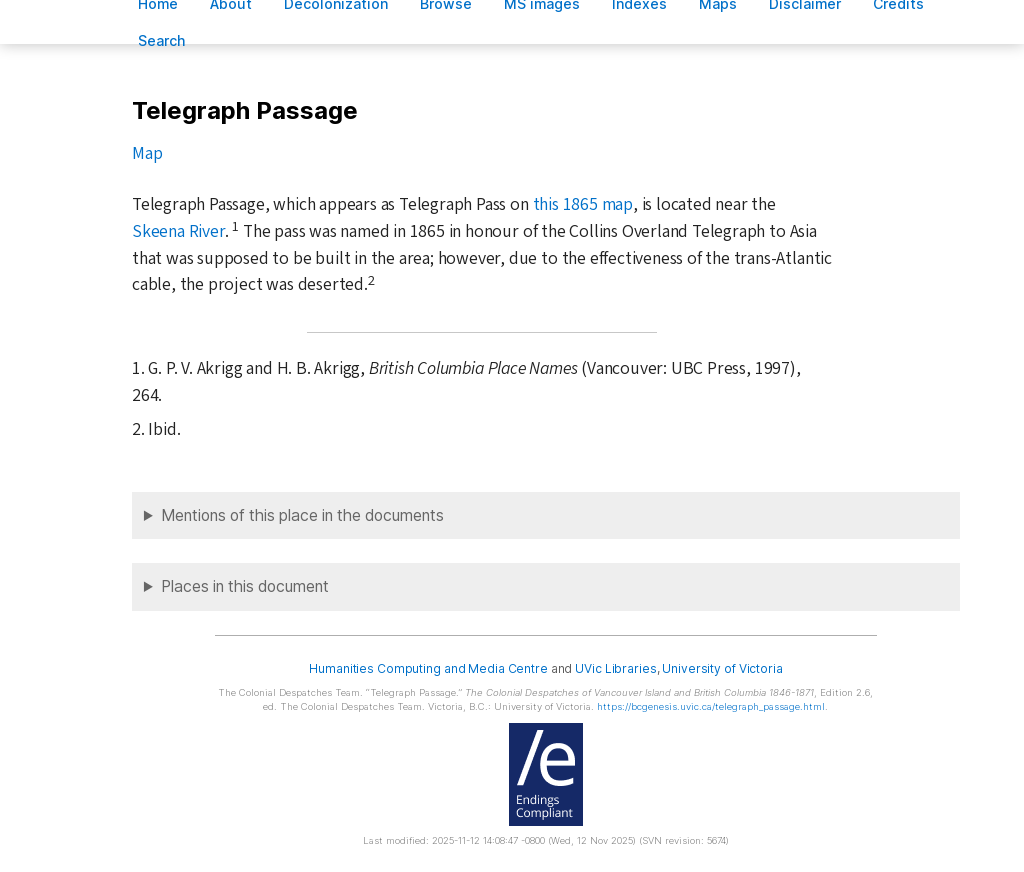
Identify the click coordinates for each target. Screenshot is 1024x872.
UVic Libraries (615, 668)
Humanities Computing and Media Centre (428, 668)
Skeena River (178, 231)
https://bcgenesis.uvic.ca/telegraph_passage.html (711, 706)
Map (147, 153)
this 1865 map (583, 204)
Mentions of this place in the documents (302, 515)
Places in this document (245, 586)
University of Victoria (722, 668)
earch (162, 40)
